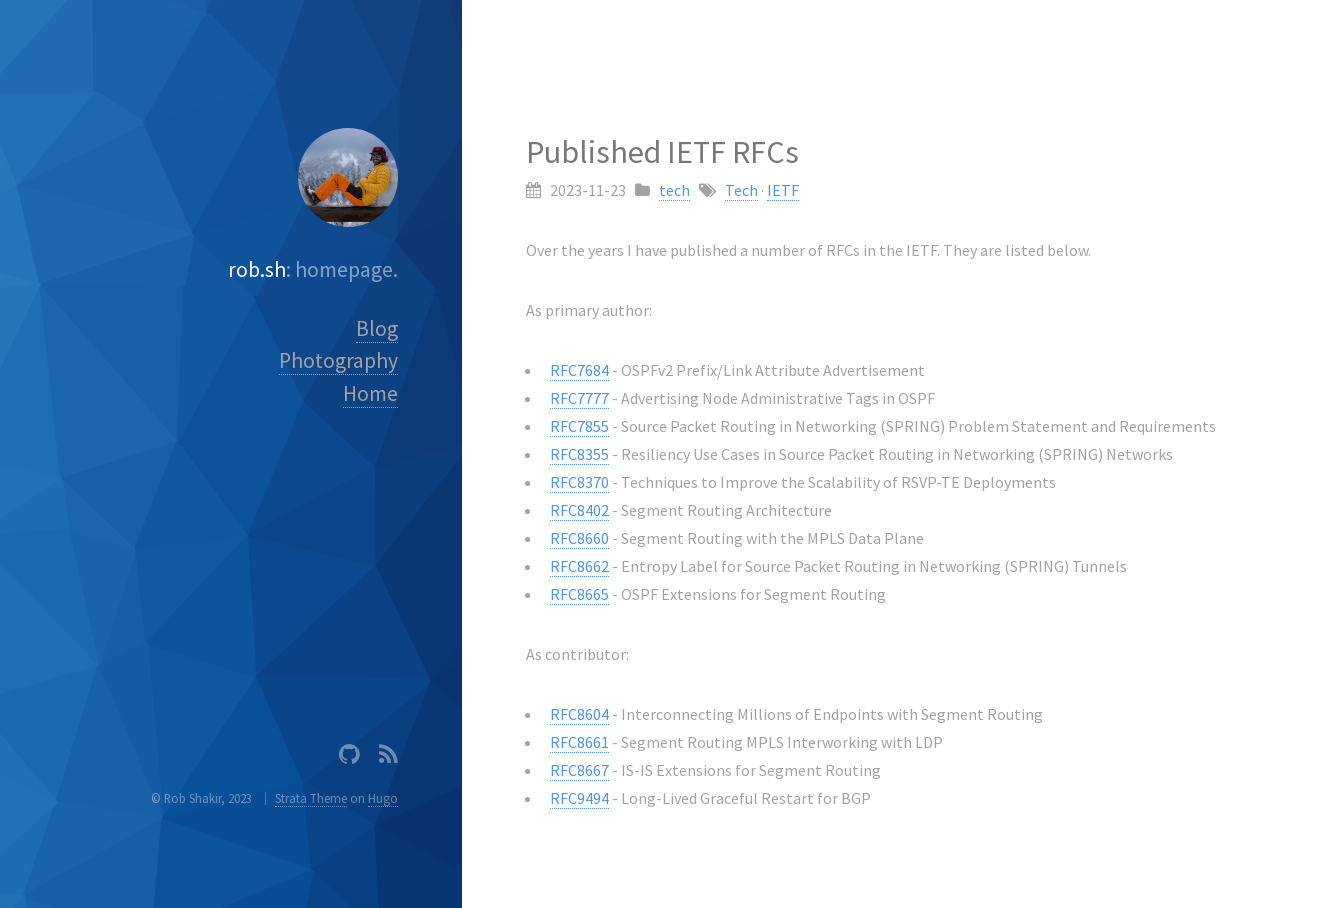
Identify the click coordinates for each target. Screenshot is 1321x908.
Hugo (383, 798)
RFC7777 (579, 398)
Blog (377, 328)
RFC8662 (579, 566)
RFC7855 (579, 426)
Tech (741, 190)
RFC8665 (579, 594)
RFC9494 (579, 798)
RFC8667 (579, 770)
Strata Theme (311, 798)
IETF (783, 190)
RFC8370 (579, 482)
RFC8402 (579, 510)
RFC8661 (579, 742)
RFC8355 (579, 454)
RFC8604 (579, 714)
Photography (338, 360)
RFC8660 (579, 538)
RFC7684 (579, 370)
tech (674, 190)
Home (370, 393)
